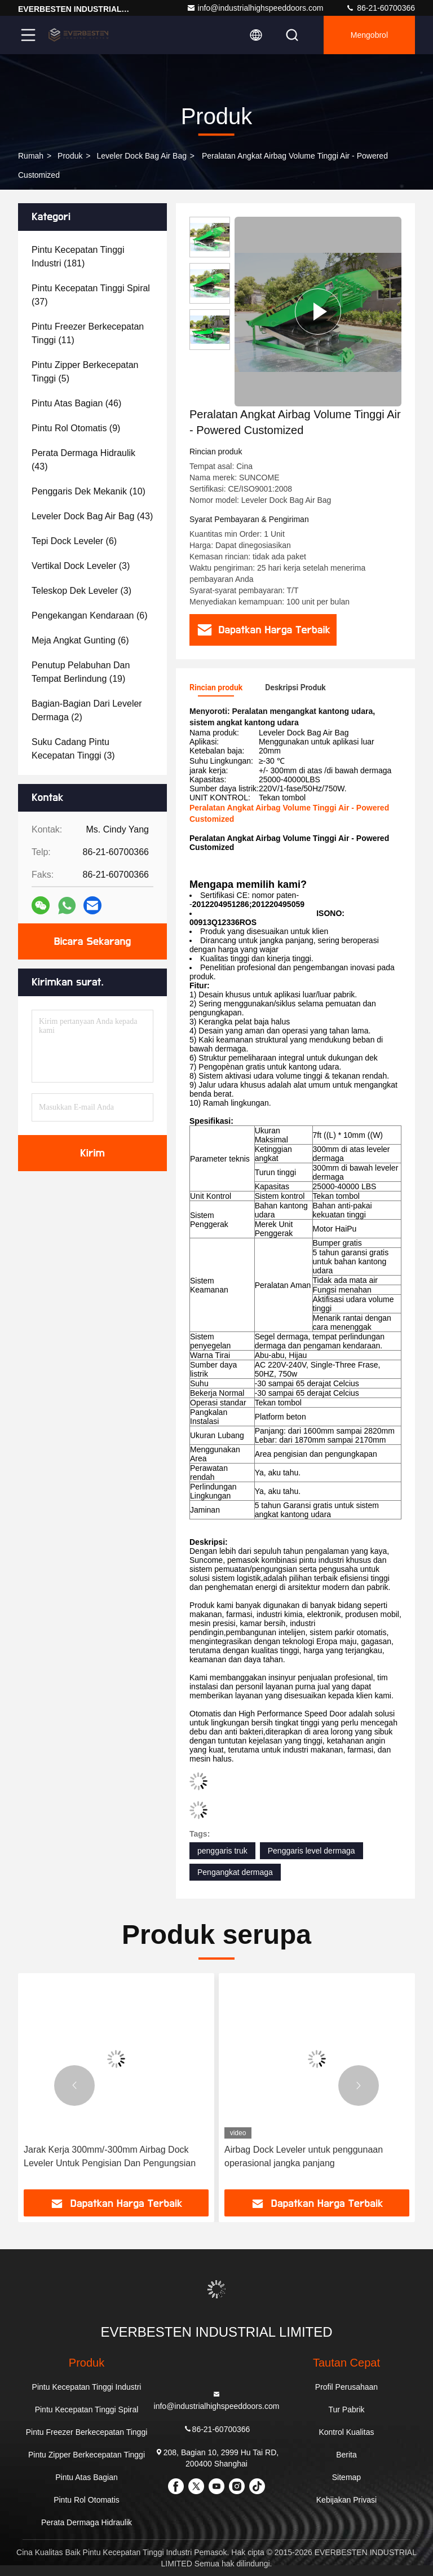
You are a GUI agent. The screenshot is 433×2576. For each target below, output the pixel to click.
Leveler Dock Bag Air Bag (141, 155)
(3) (81, 566)
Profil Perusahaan (346, 2386)
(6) (74, 541)
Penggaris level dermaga (311, 1850)
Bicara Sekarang (92, 941)
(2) (87, 710)
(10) (88, 491)
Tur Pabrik (346, 2409)
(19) (81, 672)
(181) (78, 256)
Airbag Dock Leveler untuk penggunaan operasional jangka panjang (303, 2156)
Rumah (30, 155)
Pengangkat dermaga (235, 1872)
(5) (85, 371)
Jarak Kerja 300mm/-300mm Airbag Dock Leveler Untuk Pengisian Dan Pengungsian (110, 2156)
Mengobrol (369, 35)
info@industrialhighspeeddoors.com (255, 7)
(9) (76, 428)
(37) (91, 294)
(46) (76, 403)
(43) (83, 459)
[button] (74, 2085)
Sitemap (346, 2477)
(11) (88, 333)
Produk (70, 155)
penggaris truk (222, 1850)
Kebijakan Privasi (346, 2499)
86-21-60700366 (380, 7)
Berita (346, 2454)
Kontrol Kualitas (346, 2432)
